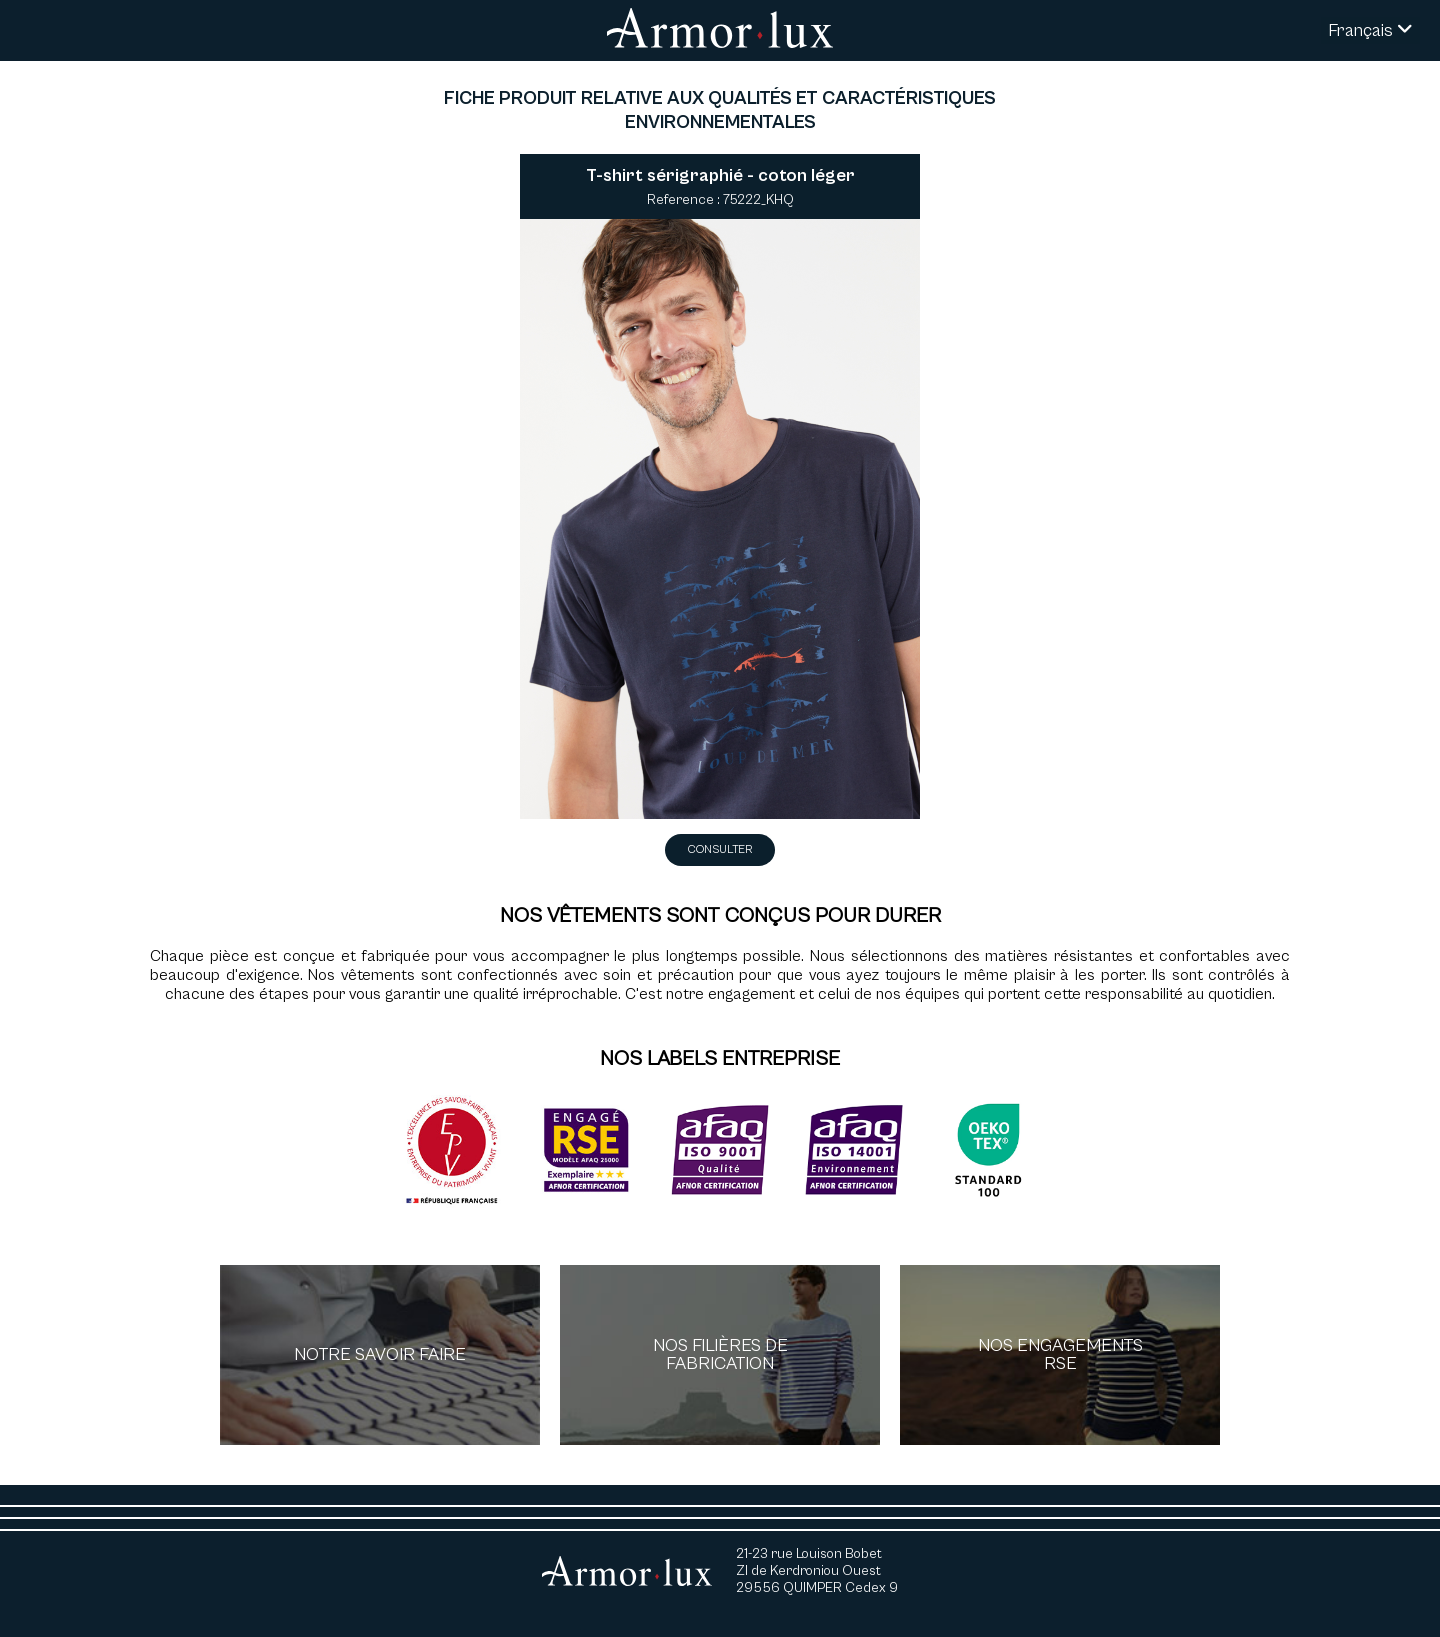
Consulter (720, 849)
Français (1370, 30)
